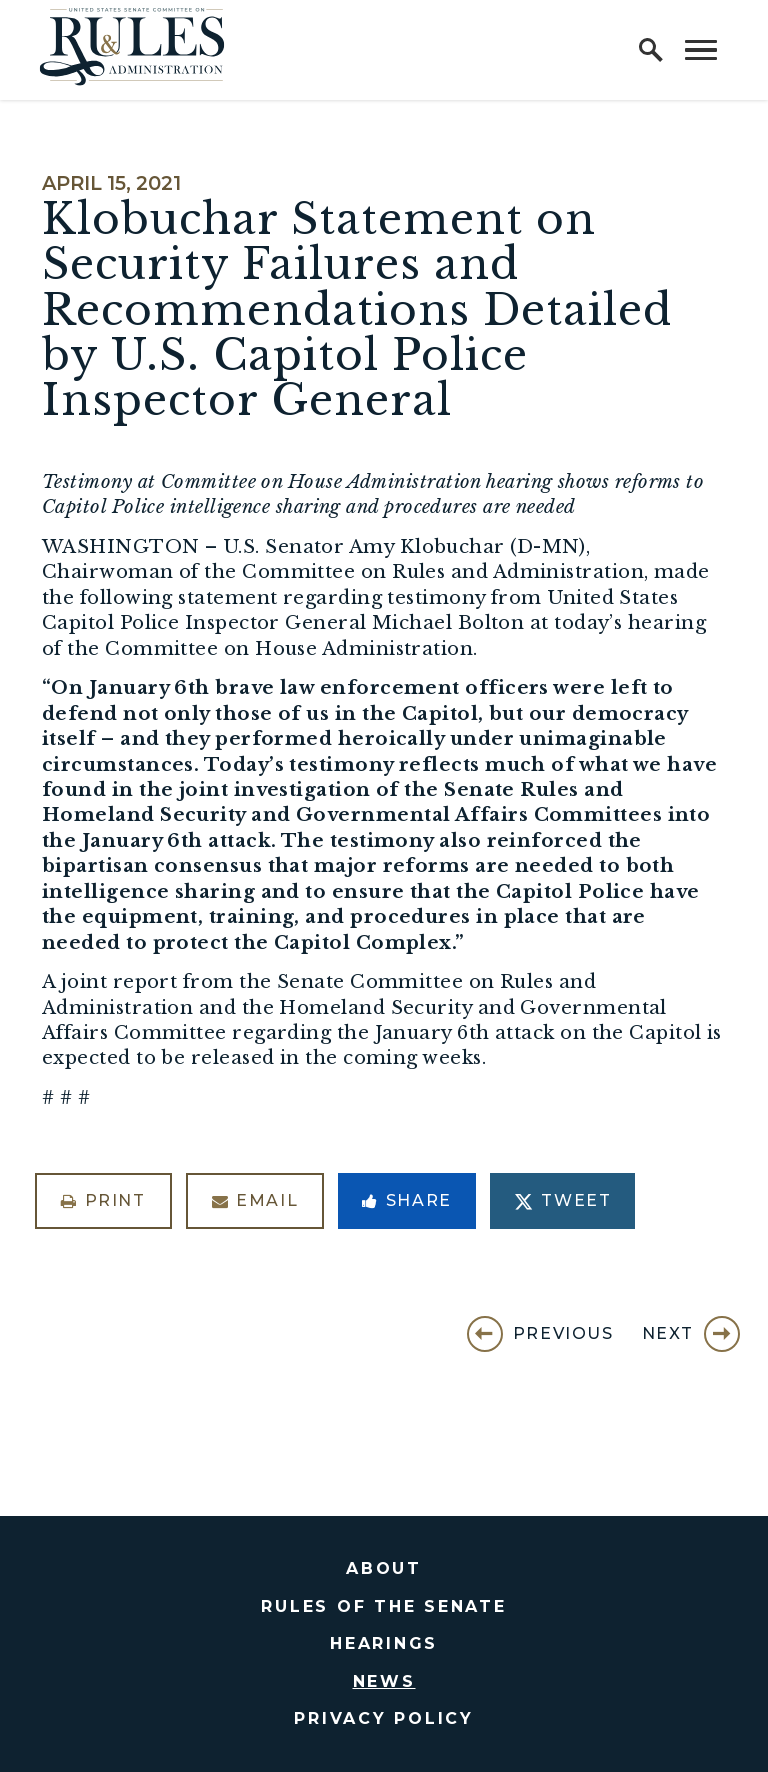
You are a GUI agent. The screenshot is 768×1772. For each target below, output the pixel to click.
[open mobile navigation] (701, 50)
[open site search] (651, 50)
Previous (563, 1333)
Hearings (384, 1643)
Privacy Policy (384, 1718)
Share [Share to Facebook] (407, 1200)
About (384, 1568)
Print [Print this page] (103, 1200)
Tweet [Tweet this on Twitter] (563, 1201)
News (384, 1681)
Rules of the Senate (383, 1606)
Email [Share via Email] (255, 1200)
